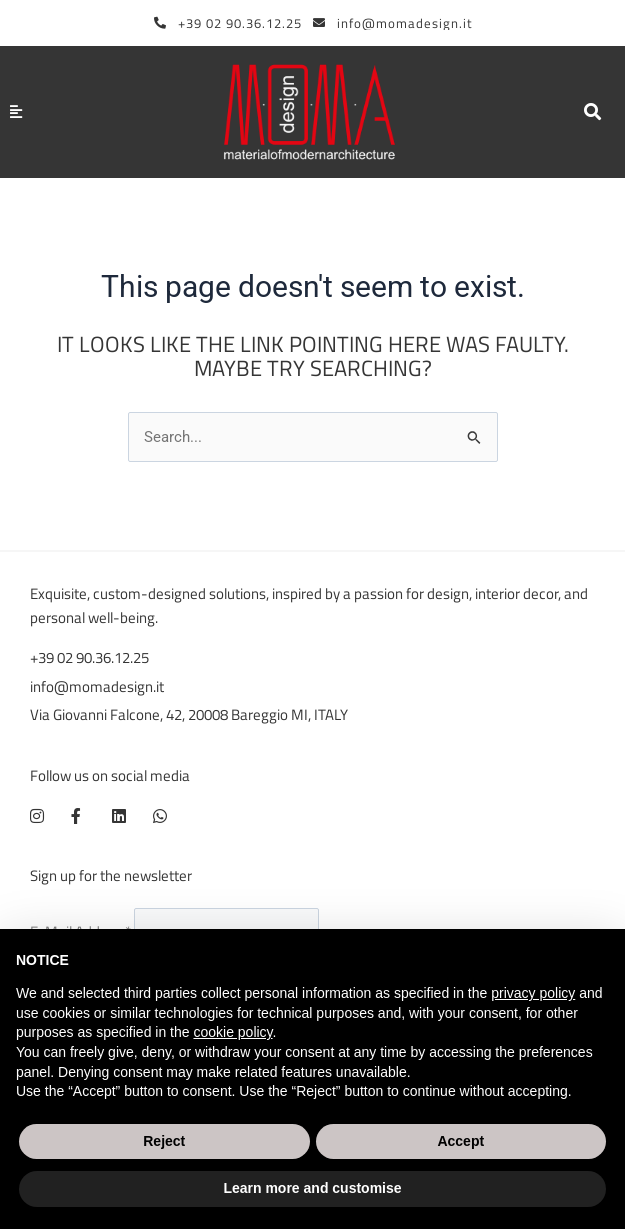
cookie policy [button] (232, 1032)
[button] (592, 112)
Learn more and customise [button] (312, 1188)
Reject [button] (164, 1141)
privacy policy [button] (533, 993)
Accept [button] (460, 1141)
